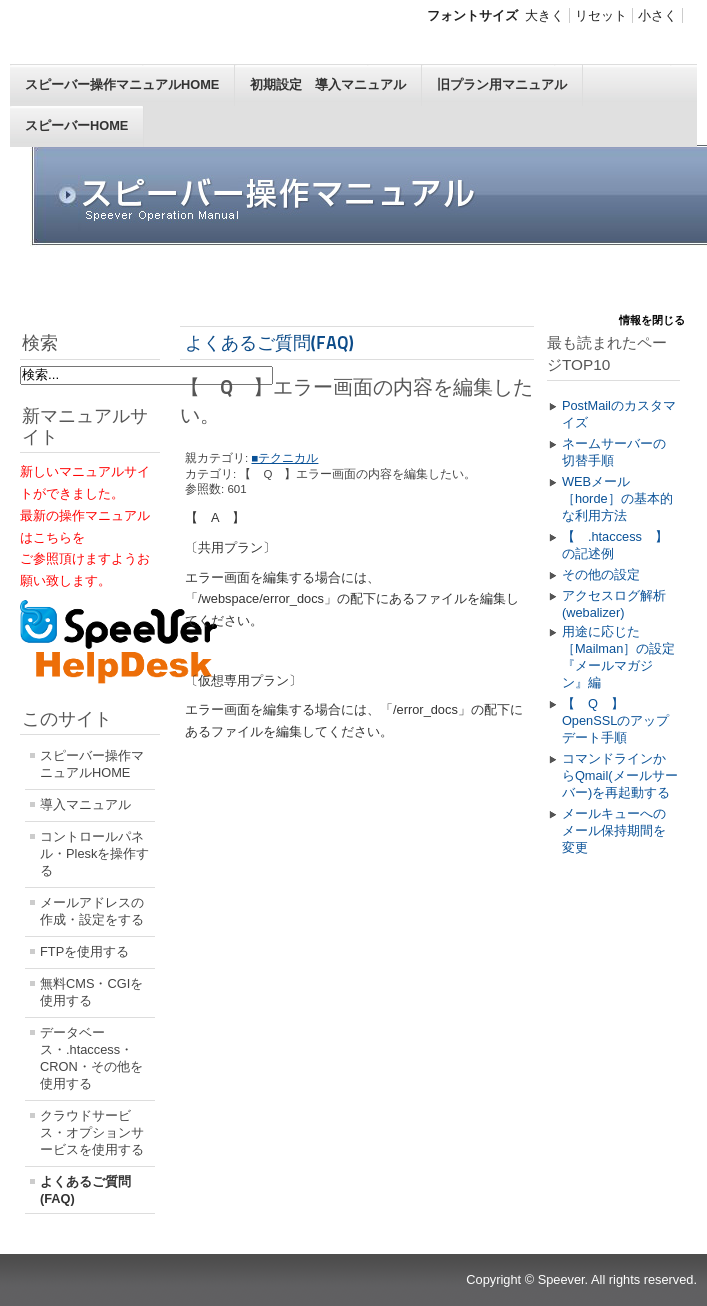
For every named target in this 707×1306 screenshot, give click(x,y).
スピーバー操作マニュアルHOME (122, 84)
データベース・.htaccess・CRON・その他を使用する (91, 1058)
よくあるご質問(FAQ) (85, 1190)
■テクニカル (284, 458)
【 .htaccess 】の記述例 (615, 545)
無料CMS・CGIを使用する (91, 992)
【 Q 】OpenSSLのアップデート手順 (616, 720)
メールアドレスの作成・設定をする (92, 911)
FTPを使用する (84, 951)
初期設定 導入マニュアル (328, 84)
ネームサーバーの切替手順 (614, 452)
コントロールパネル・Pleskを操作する (94, 853)
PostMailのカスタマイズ (619, 414)
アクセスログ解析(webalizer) (614, 604)
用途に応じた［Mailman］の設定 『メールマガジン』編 (621, 657)
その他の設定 (601, 574)
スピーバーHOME (76, 125)
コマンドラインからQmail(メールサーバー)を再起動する (620, 775)
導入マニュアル (85, 804)
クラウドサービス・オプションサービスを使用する (92, 1132)
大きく (544, 15)
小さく (657, 15)
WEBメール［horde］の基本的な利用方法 (617, 498)
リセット (601, 15)
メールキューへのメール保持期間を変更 (614, 830)
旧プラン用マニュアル (502, 84)
